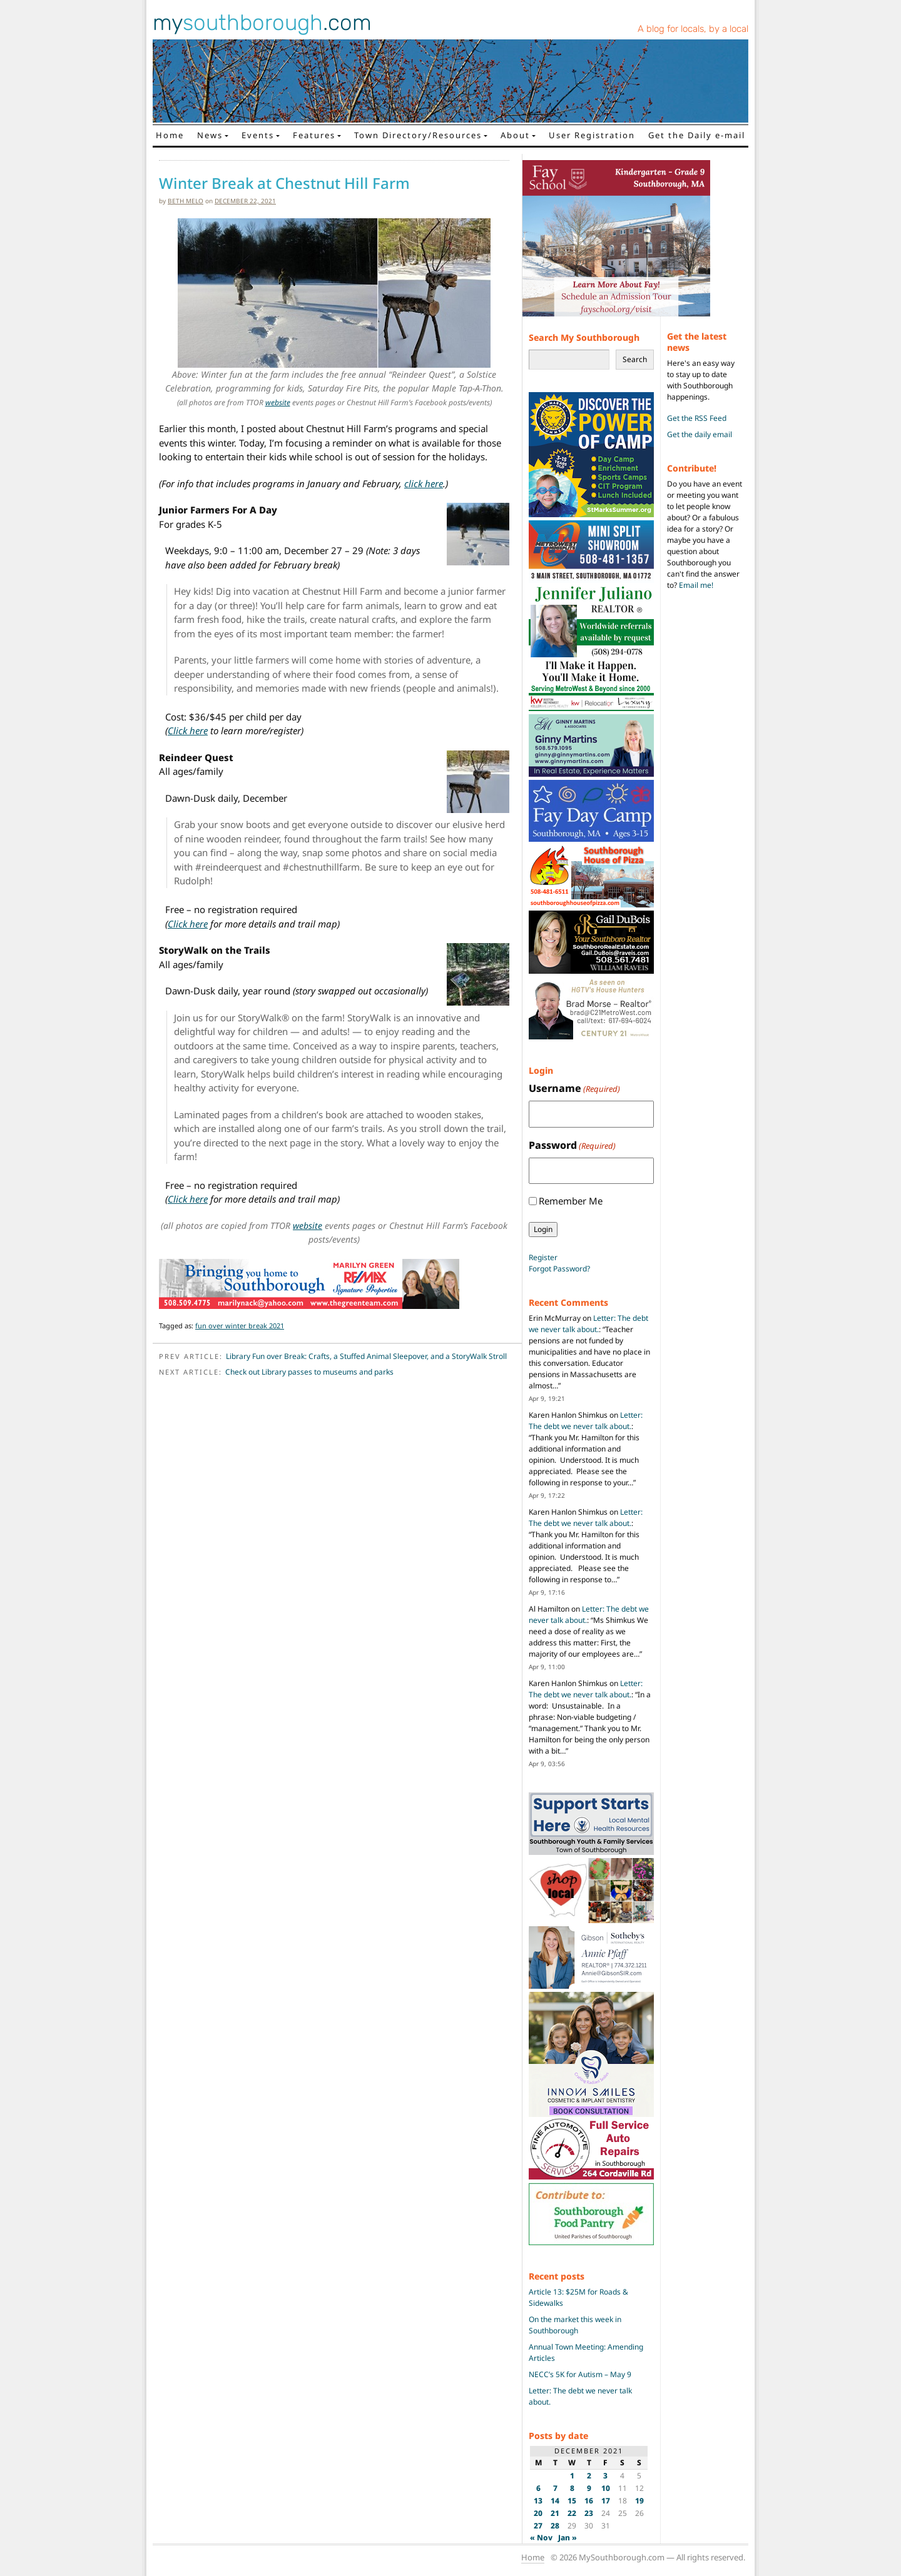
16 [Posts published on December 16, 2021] (588, 2500)
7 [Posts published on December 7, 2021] (555, 2488)
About (515, 135)
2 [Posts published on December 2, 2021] (589, 2475)
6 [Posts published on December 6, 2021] (538, 2488)
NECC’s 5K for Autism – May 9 (580, 2374)
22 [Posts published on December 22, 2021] (572, 2513)
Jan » (567, 2537)
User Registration (592, 135)
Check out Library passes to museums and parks (309, 1371)
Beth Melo (185, 200)
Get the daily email (699, 434)
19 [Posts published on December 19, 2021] (639, 2500)
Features (314, 135)
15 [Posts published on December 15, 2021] (572, 2500)
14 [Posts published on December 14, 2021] (555, 2500)
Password (572, 1145)
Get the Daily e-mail (696, 135)
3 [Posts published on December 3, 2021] (605, 2475)
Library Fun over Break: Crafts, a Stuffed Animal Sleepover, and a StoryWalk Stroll (366, 1356)
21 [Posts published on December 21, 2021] (555, 2513)
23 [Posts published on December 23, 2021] (588, 2513)
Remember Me (571, 1201)
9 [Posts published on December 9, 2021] (589, 2488)
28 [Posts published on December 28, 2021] (555, 2525)
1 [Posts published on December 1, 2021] (572, 2475)
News (210, 135)
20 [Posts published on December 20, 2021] (538, 2513)
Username (574, 1088)
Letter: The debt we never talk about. (588, 1324)
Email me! (696, 585)
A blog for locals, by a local (693, 28)
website (277, 402)
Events (258, 135)
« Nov (541, 2537)
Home (170, 135)
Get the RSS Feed (696, 418)
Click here (188, 730)
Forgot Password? (559, 1268)
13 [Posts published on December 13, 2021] (538, 2500)
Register (543, 1257)
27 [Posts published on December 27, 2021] (538, 2525)
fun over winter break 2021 (239, 1325)
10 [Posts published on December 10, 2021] (605, 2488)
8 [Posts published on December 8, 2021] (572, 2488)
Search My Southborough (584, 337)
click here (423, 483)
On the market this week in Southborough (575, 2325)
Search (635, 359)
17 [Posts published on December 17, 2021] (605, 2500)
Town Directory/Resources (418, 135)
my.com (262, 22)
